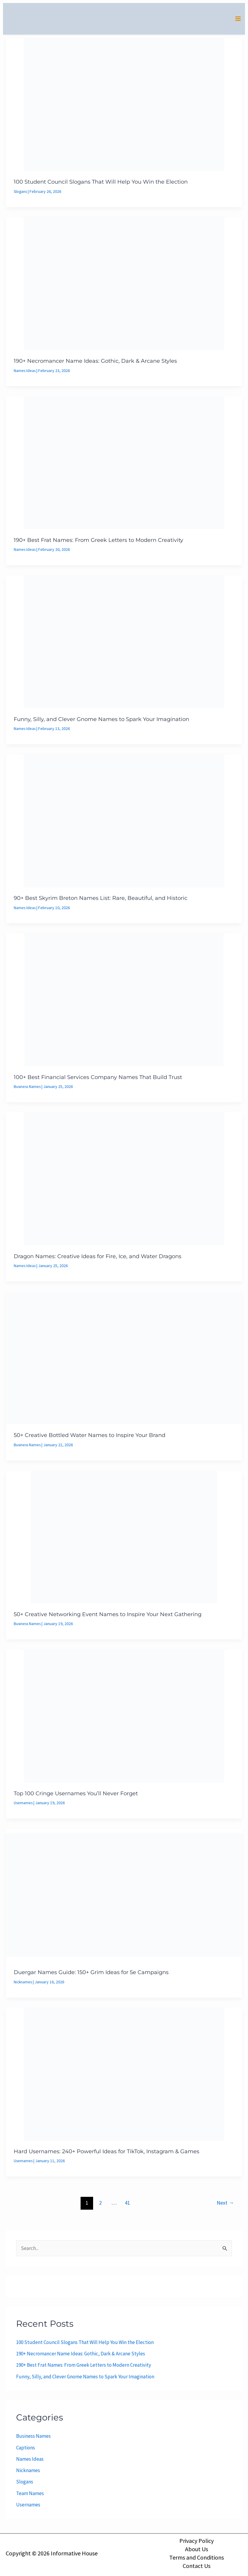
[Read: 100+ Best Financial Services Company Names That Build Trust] (124, 1001)
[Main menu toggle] (238, 20)
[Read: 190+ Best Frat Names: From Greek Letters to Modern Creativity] (124, 464)
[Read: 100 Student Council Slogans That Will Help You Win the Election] (124, 107)
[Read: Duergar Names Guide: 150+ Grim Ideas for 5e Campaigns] (124, 1896)
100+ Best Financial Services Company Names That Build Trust (98, 1079)
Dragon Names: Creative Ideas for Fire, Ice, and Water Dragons (97, 1258)
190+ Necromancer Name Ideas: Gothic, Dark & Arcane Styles (95, 363)
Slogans (21, 194)
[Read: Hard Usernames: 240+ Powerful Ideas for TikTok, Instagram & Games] (124, 2075)
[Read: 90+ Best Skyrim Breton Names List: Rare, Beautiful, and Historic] (124, 822)
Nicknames (23, 1983)
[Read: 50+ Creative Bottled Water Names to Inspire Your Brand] (124, 1359)
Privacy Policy (196, 2540)
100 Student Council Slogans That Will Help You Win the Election (101, 184)
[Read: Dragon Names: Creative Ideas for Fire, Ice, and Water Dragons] (124, 1180)
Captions (25, 2449)
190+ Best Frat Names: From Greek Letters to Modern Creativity (98, 542)
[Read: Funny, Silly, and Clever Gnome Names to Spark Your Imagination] (124, 643)
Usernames (24, 1804)
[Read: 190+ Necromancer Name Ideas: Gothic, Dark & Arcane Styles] (124, 285)
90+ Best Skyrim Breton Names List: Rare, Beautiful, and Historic (100, 900)
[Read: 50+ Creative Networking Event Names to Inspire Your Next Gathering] (124, 1538)
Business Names (28, 1089)
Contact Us (196, 2565)
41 (127, 2204)
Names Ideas (25, 373)
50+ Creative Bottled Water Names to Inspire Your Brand (89, 1437)
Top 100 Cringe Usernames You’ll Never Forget (76, 1795)
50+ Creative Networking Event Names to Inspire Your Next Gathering (107, 1616)
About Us (196, 2549)
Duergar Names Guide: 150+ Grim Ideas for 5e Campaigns (91, 1974)
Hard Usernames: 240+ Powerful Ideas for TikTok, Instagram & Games (106, 2153)
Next (225, 2204)
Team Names (30, 2495)
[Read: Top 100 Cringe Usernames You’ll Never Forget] (124, 1717)
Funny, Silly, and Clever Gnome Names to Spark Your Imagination (101, 721)
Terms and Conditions (196, 2557)
